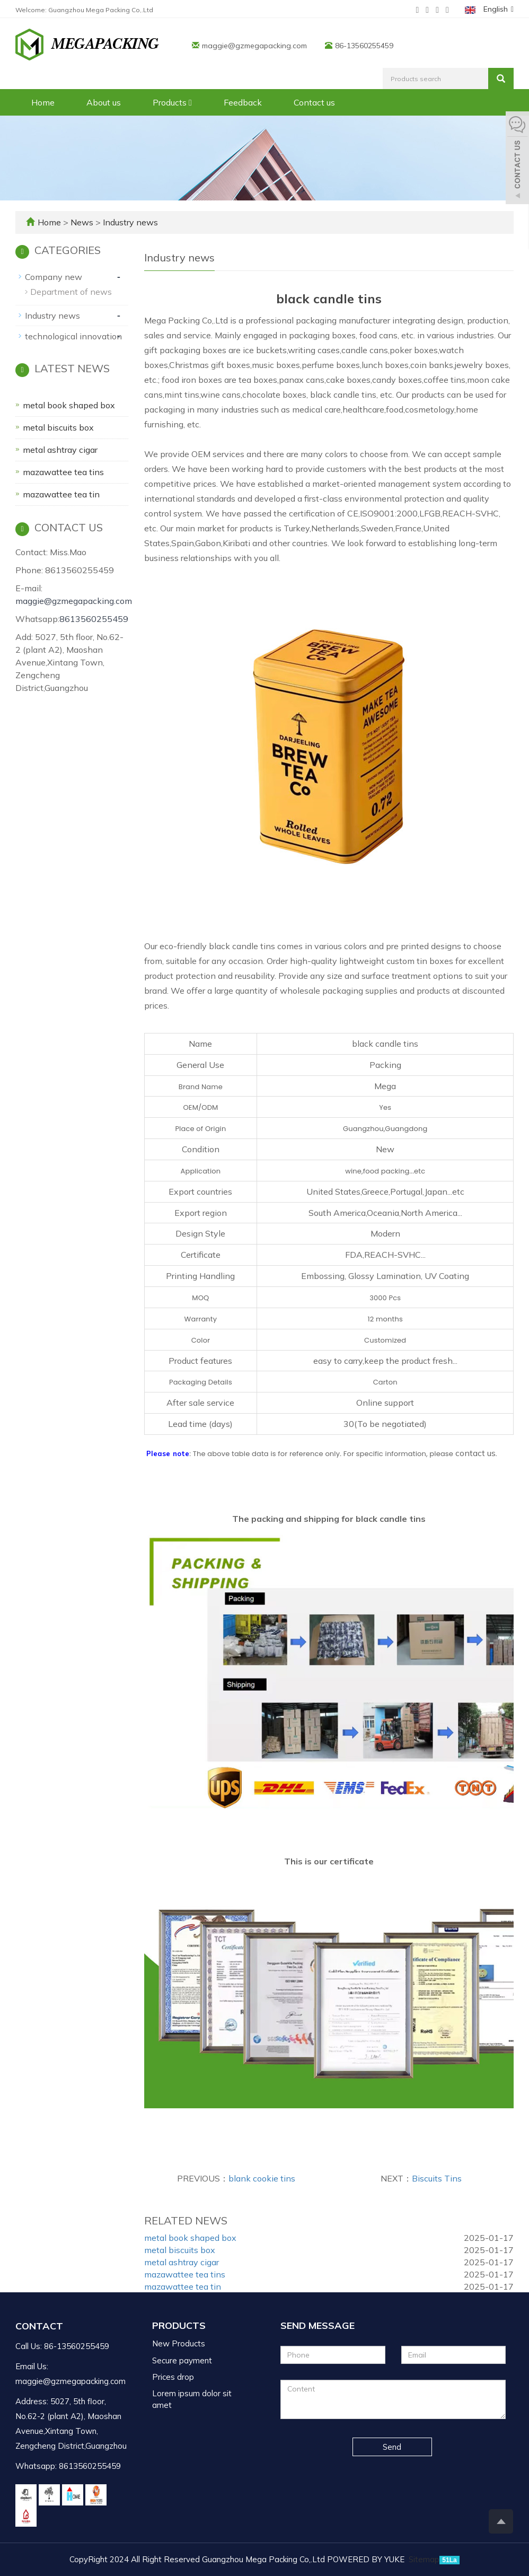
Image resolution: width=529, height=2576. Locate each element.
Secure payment (182, 2360)
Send (392, 2447)
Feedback (243, 102)
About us (103, 102)
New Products (178, 2343)
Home (43, 102)
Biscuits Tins (437, 2178)
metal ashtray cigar (181, 2262)
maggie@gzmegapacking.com (254, 45)
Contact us (314, 102)
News (82, 222)
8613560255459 (93, 619)
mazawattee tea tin (182, 2286)
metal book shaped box (190, 2237)
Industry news (129, 222)
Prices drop (173, 2377)
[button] (190, 102)
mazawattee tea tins (184, 2274)
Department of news (71, 291)
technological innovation (73, 336)
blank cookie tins (261, 2178)
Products (172, 102)
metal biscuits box (179, 2250)
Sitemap (424, 2559)
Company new (53, 276)
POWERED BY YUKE (367, 2559)
